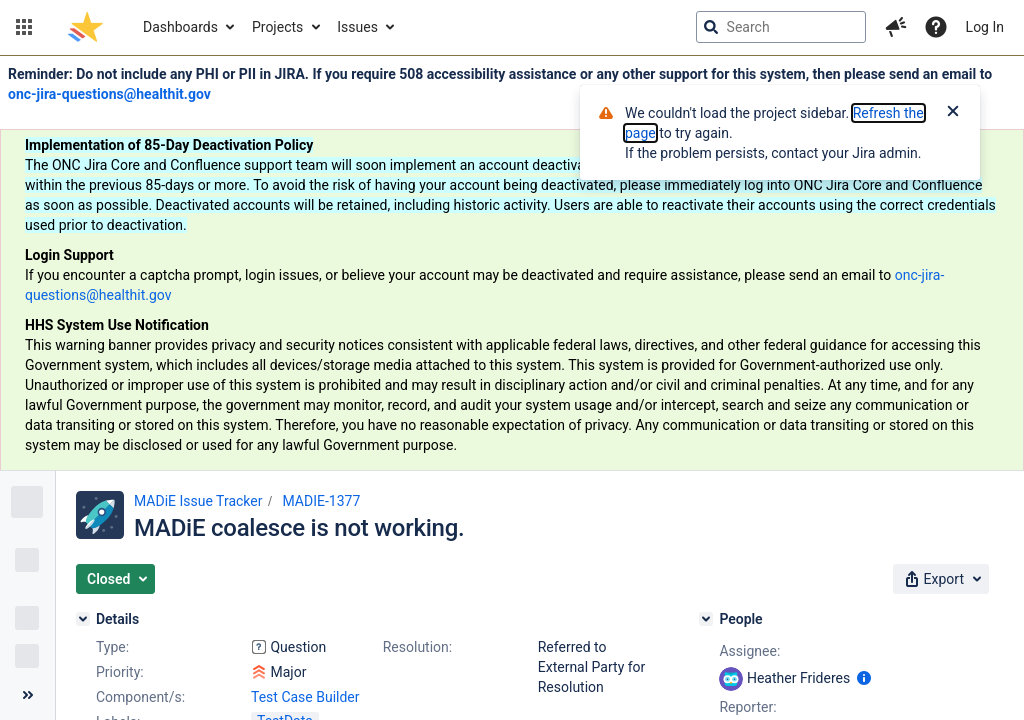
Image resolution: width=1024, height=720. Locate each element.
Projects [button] (277, 27)
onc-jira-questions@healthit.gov (109, 94)
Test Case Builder (305, 697)
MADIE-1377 (321, 501)
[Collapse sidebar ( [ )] (27, 695)
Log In (985, 27)
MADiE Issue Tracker (198, 501)
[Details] (83, 619)
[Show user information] (864, 678)
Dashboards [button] (180, 27)
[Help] (936, 27)
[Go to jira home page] (85, 27)
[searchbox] (781, 27)
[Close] (953, 113)
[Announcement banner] (512, 263)
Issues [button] (357, 27)
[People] (706, 619)
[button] (24, 27)
